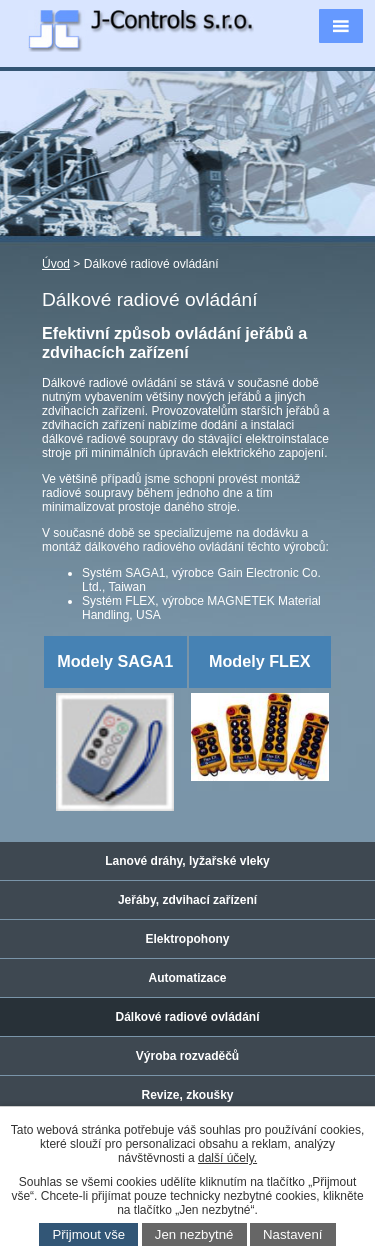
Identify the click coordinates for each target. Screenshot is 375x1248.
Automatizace (187, 978)
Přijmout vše (89, 1234)
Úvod (56, 264)
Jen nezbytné (194, 1234)
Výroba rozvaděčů (187, 1056)
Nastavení (292, 1234)
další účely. (227, 1158)
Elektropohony (187, 939)
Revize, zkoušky (187, 1095)
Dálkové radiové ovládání (187, 1017)
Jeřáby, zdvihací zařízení (187, 900)
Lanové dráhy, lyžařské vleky (187, 861)
